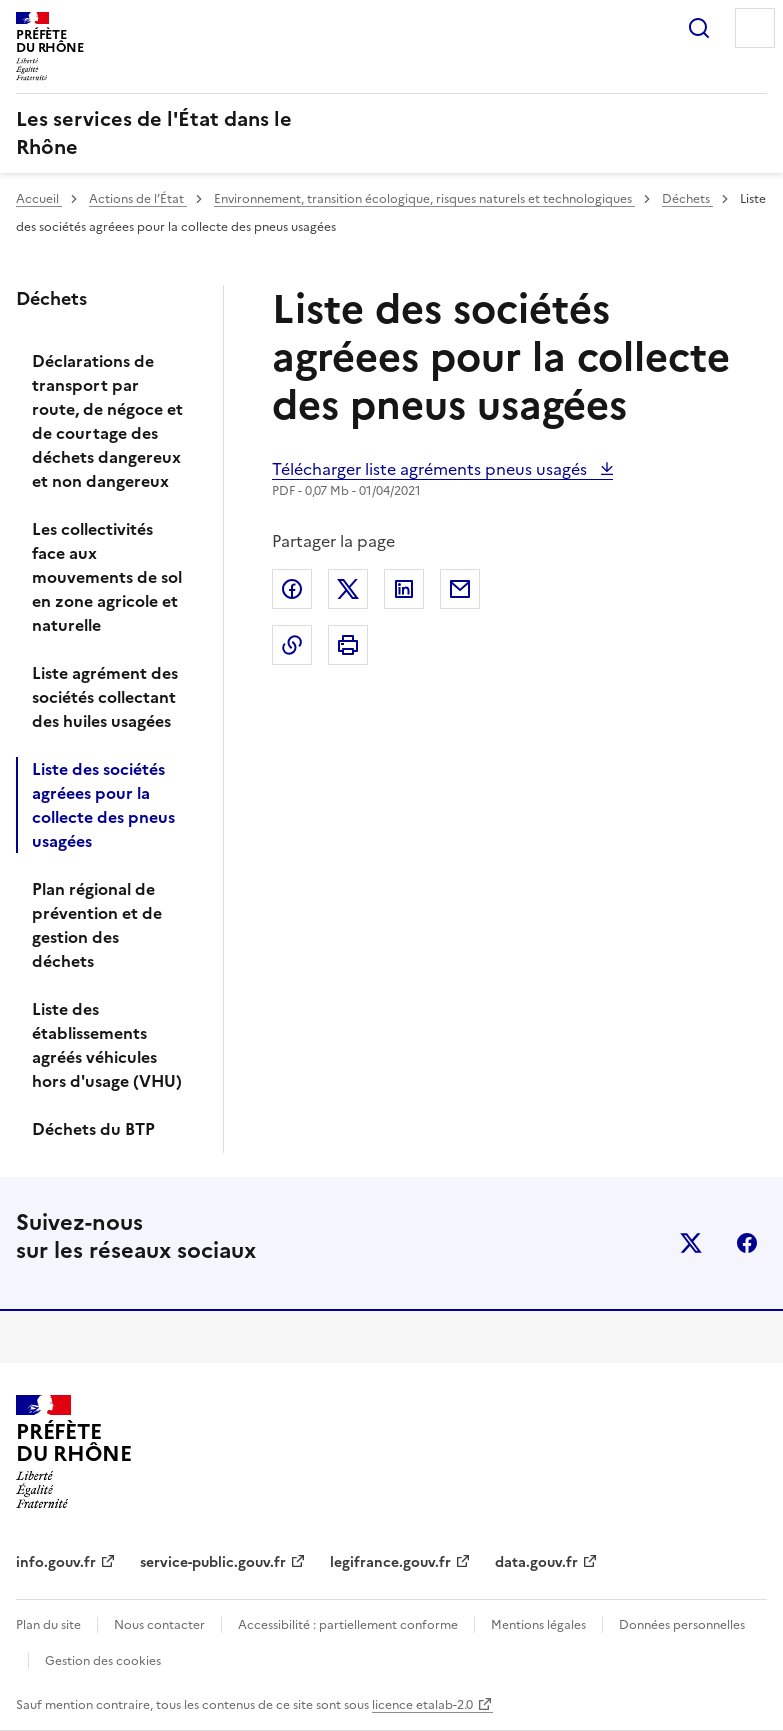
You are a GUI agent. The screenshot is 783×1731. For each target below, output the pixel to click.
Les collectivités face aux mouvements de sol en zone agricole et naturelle (107, 577)
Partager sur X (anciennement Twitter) (348, 589)
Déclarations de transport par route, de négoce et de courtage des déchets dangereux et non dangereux (107, 421)
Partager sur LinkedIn (404, 589)
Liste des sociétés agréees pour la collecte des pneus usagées (103, 805)
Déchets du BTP (93, 1129)
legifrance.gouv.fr (390, 1562)
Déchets (687, 199)
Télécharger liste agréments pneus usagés (431, 469)
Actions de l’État (138, 199)
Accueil (39, 199)
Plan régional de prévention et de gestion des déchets (97, 925)
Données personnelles (682, 1625)
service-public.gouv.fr (213, 1562)
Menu (755, 28)
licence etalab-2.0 (422, 1705)
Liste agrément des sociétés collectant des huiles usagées (105, 697)
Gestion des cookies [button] (103, 1661)
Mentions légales (538, 1625)
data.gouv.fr (536, 1562)
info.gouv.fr (56, 1562)
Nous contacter (159, 1625)
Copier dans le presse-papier (292, 645)
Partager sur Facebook (292, 589)
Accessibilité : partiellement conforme (348, 1625)
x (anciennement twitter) (691, 1243)
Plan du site (48, 1625)
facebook (747, 1243)
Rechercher (699, 28)
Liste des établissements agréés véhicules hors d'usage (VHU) (107, 1045)
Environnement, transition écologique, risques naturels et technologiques (424, 199)
